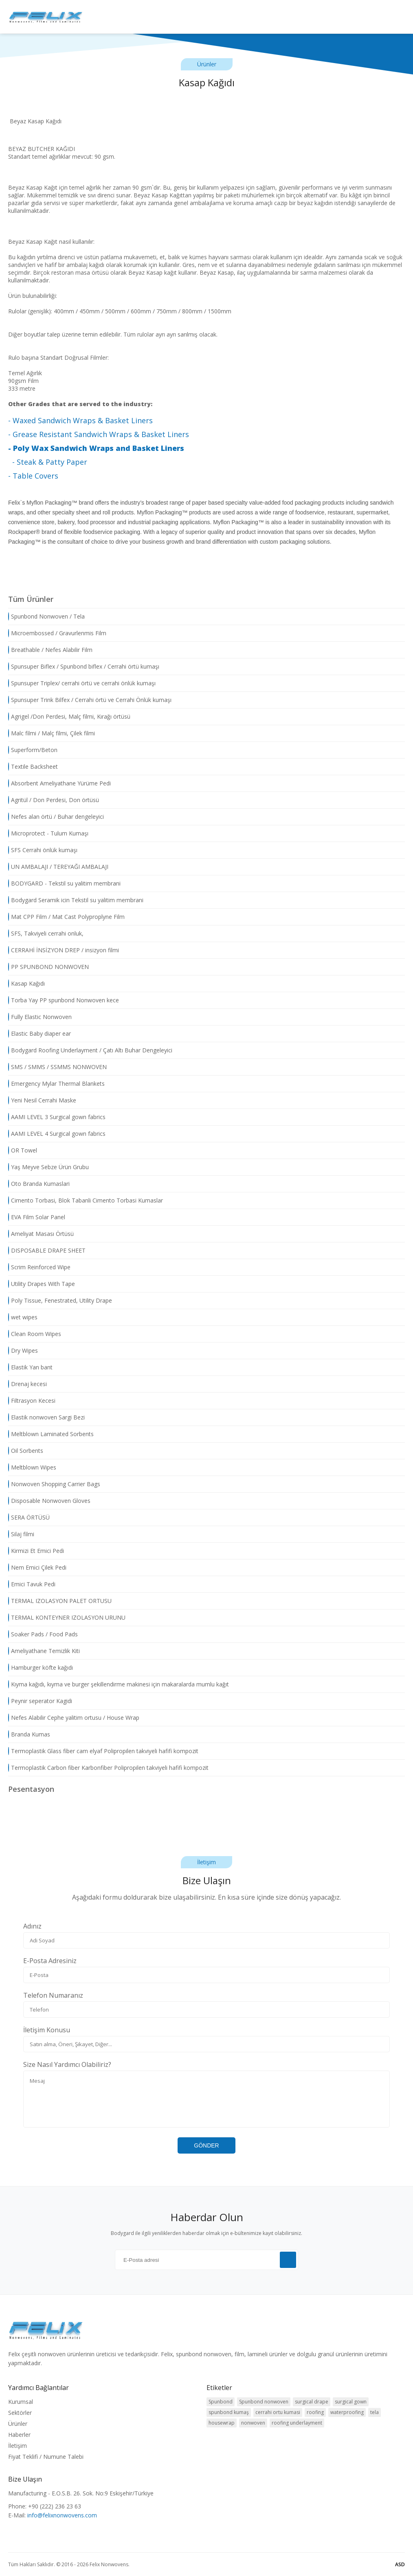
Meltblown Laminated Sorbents (51, 1434)
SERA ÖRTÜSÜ (29, 1517)
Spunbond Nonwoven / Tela (46, 616)
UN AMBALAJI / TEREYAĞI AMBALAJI (58, 867)
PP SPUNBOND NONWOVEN (48, 967)
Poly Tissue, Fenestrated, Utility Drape (60, 1301)
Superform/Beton (32, 750)
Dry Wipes (23, 1351)
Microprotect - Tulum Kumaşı (48, 833)
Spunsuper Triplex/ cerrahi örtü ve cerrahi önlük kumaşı (82, 683)
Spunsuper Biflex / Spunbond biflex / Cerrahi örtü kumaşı (83, 667)
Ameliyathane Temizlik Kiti (44, 1651)
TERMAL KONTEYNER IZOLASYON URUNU (66, 1618)
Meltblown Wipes (32, 1467)
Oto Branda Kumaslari (39, 1184)
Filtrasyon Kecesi (31, 1401)
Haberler (19, 2434)
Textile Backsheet (33, 767)
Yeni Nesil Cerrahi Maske (42, 1100)
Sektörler (20, 2412)
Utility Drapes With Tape (41, 1284)
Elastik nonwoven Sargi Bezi (46, 1417)
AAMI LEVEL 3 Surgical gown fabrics (56, 1117)
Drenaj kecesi (27, 1384)
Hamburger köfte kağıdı (40, 1668)
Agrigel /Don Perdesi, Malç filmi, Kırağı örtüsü (69, 717)
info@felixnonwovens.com (62, 2515)
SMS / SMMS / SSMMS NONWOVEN (57, 1067)
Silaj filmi (21, 1534)
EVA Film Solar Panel (36, 1217)
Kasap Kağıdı (26, 984)
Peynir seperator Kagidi (40, 1701)
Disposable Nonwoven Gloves (49, 1501)
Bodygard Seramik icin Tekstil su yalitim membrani (75, 900)
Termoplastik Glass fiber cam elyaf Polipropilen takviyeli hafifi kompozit (103, 1751)
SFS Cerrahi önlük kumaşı (42, 850)
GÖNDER (206, 2145)
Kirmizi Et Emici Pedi (36, 1551)
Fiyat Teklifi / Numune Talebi (45, 2456)
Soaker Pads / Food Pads (43, 1634)
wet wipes (22, 1317)
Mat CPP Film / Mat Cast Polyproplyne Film (66, 917)
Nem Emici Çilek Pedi (37, 1568)
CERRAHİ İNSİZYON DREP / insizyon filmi (63, 950)
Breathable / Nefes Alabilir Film (50, 650)
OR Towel (22, 1150)
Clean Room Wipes (34, 1334)
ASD (400, 2564)
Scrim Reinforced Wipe (39, 1267)
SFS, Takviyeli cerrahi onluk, (45, 933)
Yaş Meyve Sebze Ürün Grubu (48, 1167)
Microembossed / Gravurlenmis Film (57, 633)
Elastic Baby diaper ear (39, 1034)
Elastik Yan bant (30, 1367)
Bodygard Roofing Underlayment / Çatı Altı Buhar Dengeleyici (90, 1050)
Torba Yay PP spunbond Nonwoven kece (63, 1000)
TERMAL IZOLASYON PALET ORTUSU (60, 1601)
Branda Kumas (29, 1734)
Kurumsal (20, 2401)
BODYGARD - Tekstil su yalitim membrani (64, 883)
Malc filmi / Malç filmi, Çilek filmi (51, 733)
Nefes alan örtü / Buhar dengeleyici (56, 817)
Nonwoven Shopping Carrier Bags (54, 1484)
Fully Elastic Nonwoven (40, 1017)
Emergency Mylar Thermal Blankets (56, 1084)
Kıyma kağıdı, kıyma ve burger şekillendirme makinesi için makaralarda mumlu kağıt (118, 1684)
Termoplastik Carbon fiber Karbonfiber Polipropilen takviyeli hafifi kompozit (108, 1768)
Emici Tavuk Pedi (31, 1584)
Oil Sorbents (25, 1451)
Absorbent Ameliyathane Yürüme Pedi (59, 783)
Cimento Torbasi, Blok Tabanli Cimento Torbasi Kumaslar (85, 1200)
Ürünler (17, 2423)
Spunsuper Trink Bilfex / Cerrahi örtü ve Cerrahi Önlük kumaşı (89, 700)
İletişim (17, 2445)
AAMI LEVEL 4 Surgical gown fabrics (56, 1134)
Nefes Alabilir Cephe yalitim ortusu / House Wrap (73, 1718)
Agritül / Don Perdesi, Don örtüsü (53, 800)
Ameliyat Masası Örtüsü (41, 1234)
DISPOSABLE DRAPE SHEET (47, 1250)
